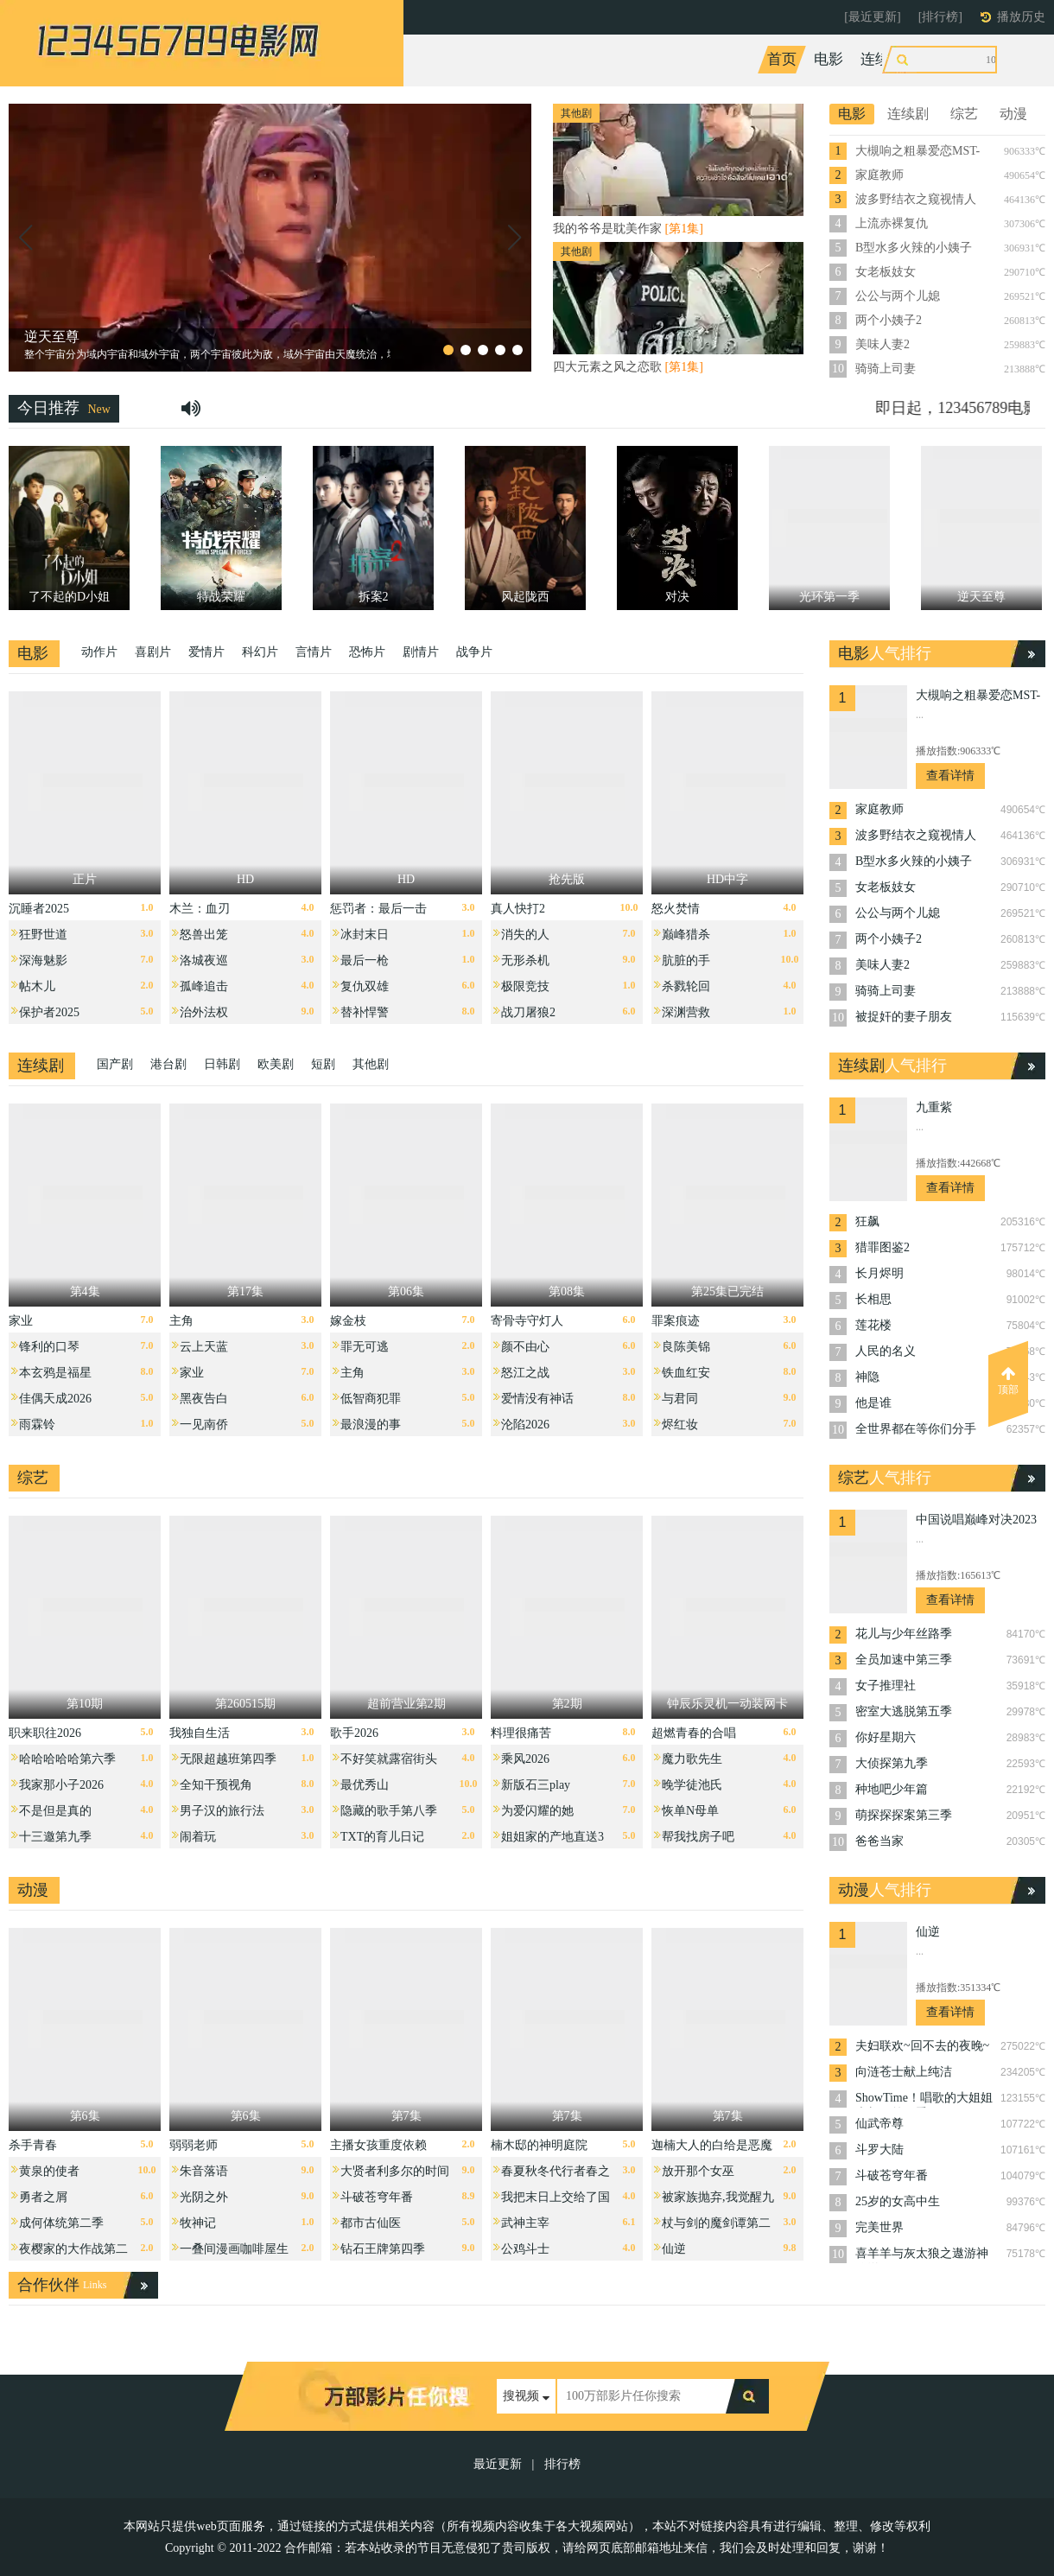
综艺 (936, 59)
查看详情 (950, 775)
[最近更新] (872, 16)
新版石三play (535, 1784)
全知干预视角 (216, 1784)
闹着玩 (198, 1836)
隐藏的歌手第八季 (388, 1810)
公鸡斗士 (525, 2248)
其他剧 (370, 1064)
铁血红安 (686, 1372)
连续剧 (882, 59)
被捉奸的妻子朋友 (903, 1016)
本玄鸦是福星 (55, 1372)
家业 (21, 1320)
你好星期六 (885, 1737)
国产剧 (115, 1064)
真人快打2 (518, 908)
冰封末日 (364, 934)
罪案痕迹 (675, 1320)
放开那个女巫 (698, 2171)
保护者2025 (49, 1012)
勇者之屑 (43, 2197)
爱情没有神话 (537, 1398)
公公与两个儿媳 (897, 295)
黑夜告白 (204, 1398)
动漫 (983, 59)
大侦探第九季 (891, 1763)
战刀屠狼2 (528, 1012)
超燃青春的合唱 (693, 1733)
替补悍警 (364, 1012)
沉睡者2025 (39, 908)
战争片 (474, 652)
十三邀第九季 (55, 1836)
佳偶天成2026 (55, 1398)
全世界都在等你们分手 (915, 1428)
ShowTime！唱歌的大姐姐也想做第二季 (924, 2099)
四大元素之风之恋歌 (628, 366)
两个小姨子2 (888, 320)
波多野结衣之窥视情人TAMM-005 (915, 200)
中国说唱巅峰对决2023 (976, 1519)
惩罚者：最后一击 (378, 908)
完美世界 (879, 2227)
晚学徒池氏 (692, 1784)
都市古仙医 (370, 2223)
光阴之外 (204, 2197)
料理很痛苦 (521, 1733)
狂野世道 (43, 934)
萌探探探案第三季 (903, 1815)
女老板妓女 (885, 271)
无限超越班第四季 (228, 1758)
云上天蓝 (204, 1346)
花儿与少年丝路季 (903, 1633)
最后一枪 (364, 960)
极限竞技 (525, 986)
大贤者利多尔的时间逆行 (394, 2175)
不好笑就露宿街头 (388, 1758)
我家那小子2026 (61, 1784)
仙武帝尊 (879, 2123)
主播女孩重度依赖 (378, 2145)
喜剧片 (153, 652)
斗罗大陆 (879, 2149)
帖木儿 (37, 986)
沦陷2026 (525, 1424)
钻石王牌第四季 (382, 2248)
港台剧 (168, 1064)
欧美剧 (275, 1064)
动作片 (99, 652)
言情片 (313, 652)
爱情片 (206, 652)
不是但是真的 (55, 1810)
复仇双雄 (364, 986)
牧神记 (198, 2223)
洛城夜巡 (204, 960)
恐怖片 (367, 652)
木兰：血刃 (199, 908)
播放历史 (1021, 16)
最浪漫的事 (370, 1424)
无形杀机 (525, 960)
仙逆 (674, 2248)
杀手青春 (33, 2145)
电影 (828, 59)
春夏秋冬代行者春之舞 (555, 2175)
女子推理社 (885, 1685)
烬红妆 (680, 1424)
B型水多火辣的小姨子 (913, 247)
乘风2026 (525, 1758)
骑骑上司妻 (885, 368)
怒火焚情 (675, 908)
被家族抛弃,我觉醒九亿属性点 (718, 2201)
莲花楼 (873, 1325)
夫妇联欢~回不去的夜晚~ (922, 2045)
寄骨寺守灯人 (527, 1320)
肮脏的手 (686, 960)
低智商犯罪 (370, 1398)
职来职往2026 (45, 1733)
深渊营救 (686, 1012)
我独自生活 (199, 1733)
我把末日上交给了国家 (555, 2201)
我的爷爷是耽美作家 (628, 228)
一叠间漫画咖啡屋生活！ (234, 2253)
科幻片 (260, 652)
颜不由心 (525, 1346)
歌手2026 (354, 1733)
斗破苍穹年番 (376, 2197)
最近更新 (497, 2464)
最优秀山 (364, 1784)
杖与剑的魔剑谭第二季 (716, 2227)
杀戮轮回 (686, 986)
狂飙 (867, 1221)
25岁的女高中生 (897, 2201)
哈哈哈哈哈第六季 (67, 1758)
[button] (25, 238)
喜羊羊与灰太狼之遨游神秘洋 (921, 2255)
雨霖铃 (37, 1424)
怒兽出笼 (204, 934)
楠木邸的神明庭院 (539, 2145)
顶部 (1008, 1381)
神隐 (867, 1377)
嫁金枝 (348, 1320)
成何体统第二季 (61, 2223)
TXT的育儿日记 (382, 1836)
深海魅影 (43, 960)
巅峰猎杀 (686, 934)
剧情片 (421, 652)
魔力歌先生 (692, 1758)
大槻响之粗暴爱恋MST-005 (917, 152)
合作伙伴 (48, 2284)
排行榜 (562, 2464)
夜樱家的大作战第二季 (73, 2253)
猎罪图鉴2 (882, 1247)
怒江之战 (525, 1372)
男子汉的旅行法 (222, 1810)
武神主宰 (525, 2223)
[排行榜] (940, 16)
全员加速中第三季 (903, 1659)
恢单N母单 (690, 1810)
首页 (782, 59)
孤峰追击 (204, 986)
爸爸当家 (879, 1841)
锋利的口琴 (49, 1346)
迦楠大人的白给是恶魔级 (711, 2149)
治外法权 (204, 1012)
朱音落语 (204, 2171)
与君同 (680, 1398)
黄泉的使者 (49, 2171)
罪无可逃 (364, 1346)
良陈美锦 (686, 1346)
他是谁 (873, 1402)
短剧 (323, 1064)
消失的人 (525, 934)
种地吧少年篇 (891, 1789)
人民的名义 (885, 1351)
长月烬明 (879, 1273)
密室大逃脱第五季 (903, 1711)
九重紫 (934, 1107)
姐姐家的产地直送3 (552, 1836)
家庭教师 (879, 175)
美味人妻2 (882, 344)
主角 (181, 1320)
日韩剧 (222, 1064)
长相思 (873, 1299)
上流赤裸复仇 (891, 223)
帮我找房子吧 (698, 1836)
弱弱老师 (193, 2145)
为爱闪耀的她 (537, 1810)
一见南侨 (204, 1424)
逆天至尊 (51, 336)
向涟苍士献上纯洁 (903, 2071)
